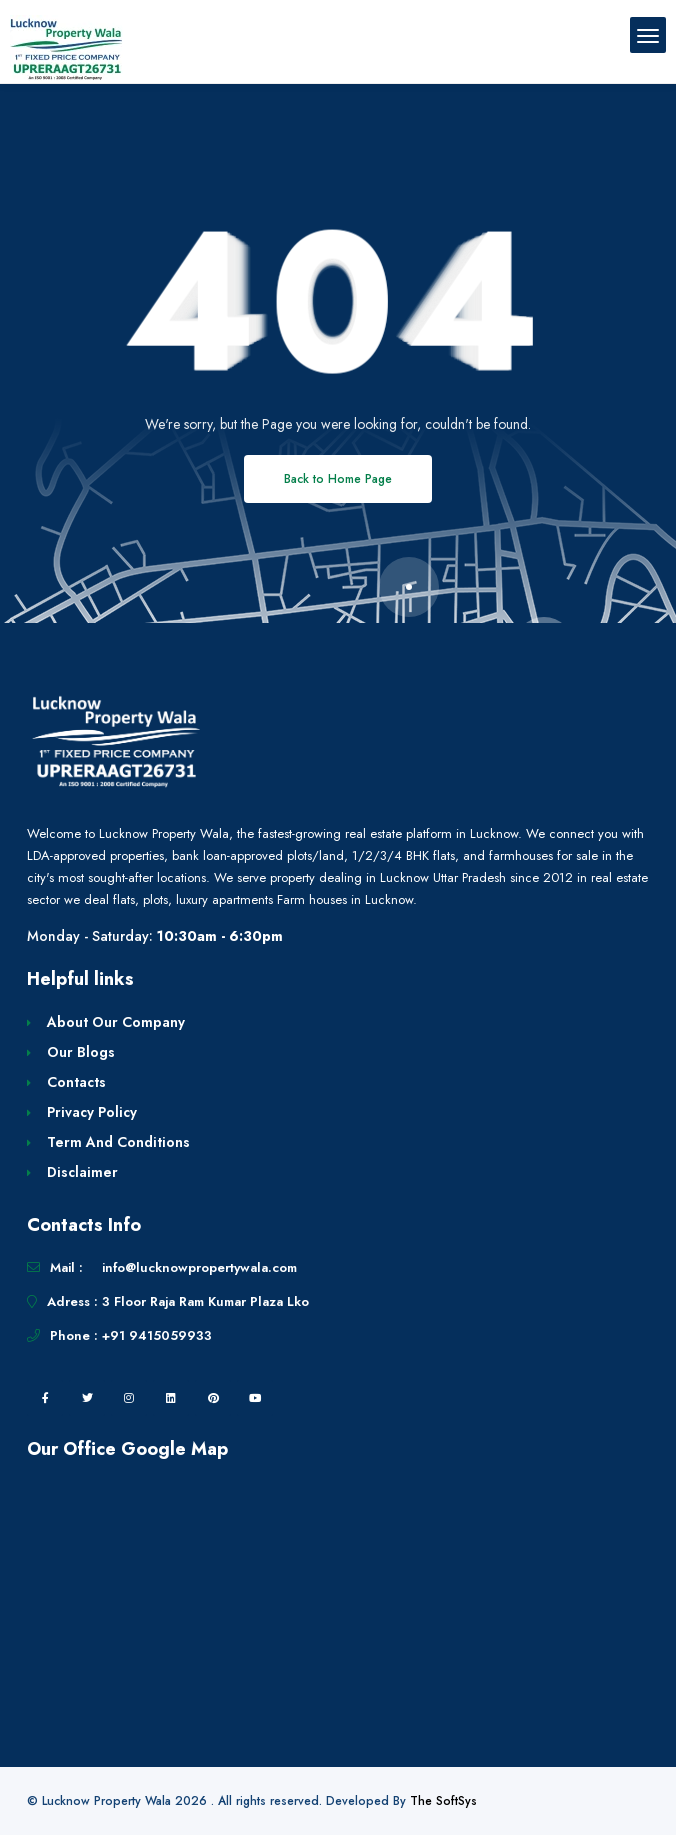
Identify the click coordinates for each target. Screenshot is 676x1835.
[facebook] (45, 1398)
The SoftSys (443, 1801)
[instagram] (129, 1398)
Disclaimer (82, 1172)
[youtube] (255, 1398)
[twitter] (87, 1398)
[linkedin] (171, 1398)
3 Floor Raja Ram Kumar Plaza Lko (205, 1301)
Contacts (76, 1082)
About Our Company (116, 1022)
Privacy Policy (92, 1112)
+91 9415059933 (157, 1335)
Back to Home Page (338, 479)
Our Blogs (81, 1052)
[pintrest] (213, 1398)
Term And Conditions (118, 1142)
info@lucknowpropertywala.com (199, 1267)
